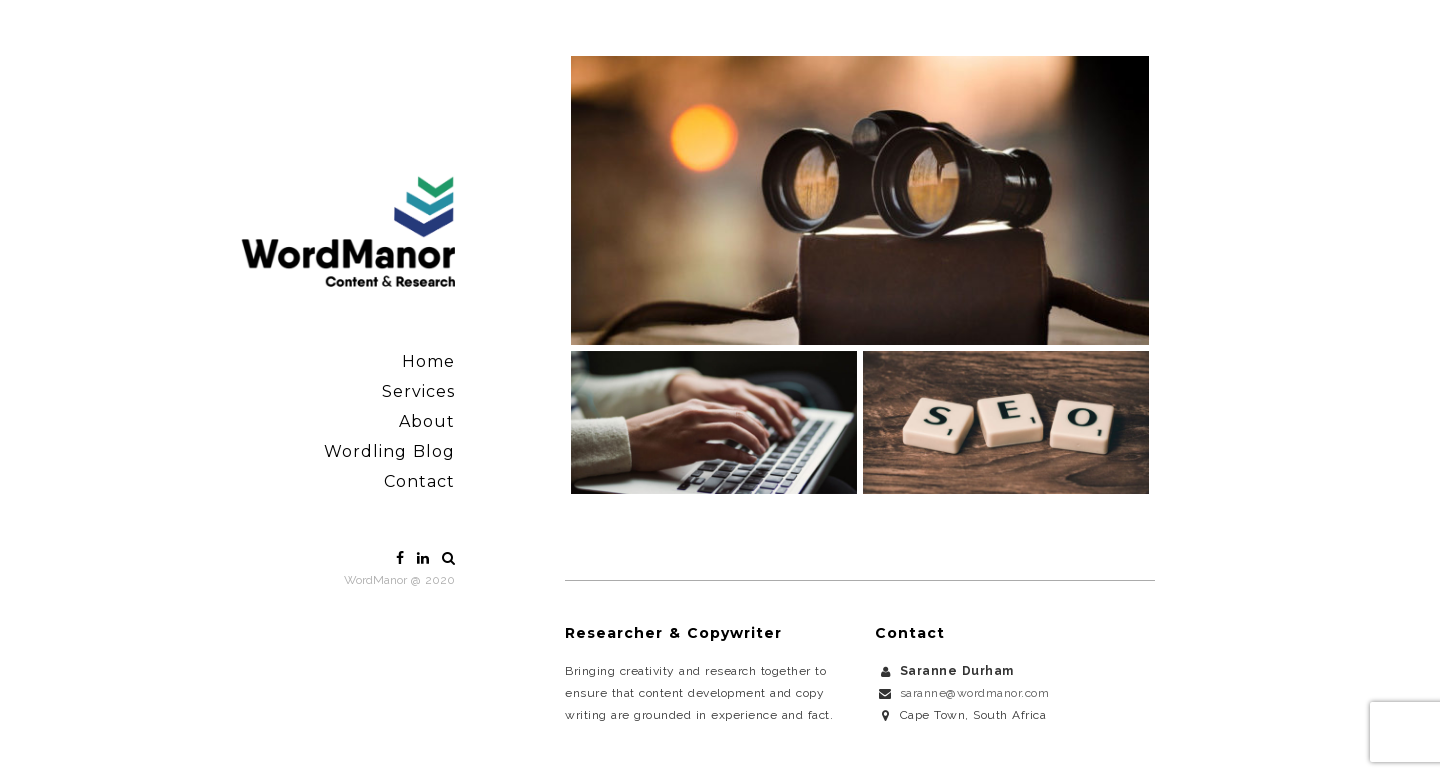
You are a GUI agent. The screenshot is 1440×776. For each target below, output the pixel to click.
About (427, 421)
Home (428, 361)
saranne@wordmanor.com (975, 693)
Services (418, 391)
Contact (419, 481)
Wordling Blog (389, 451)
